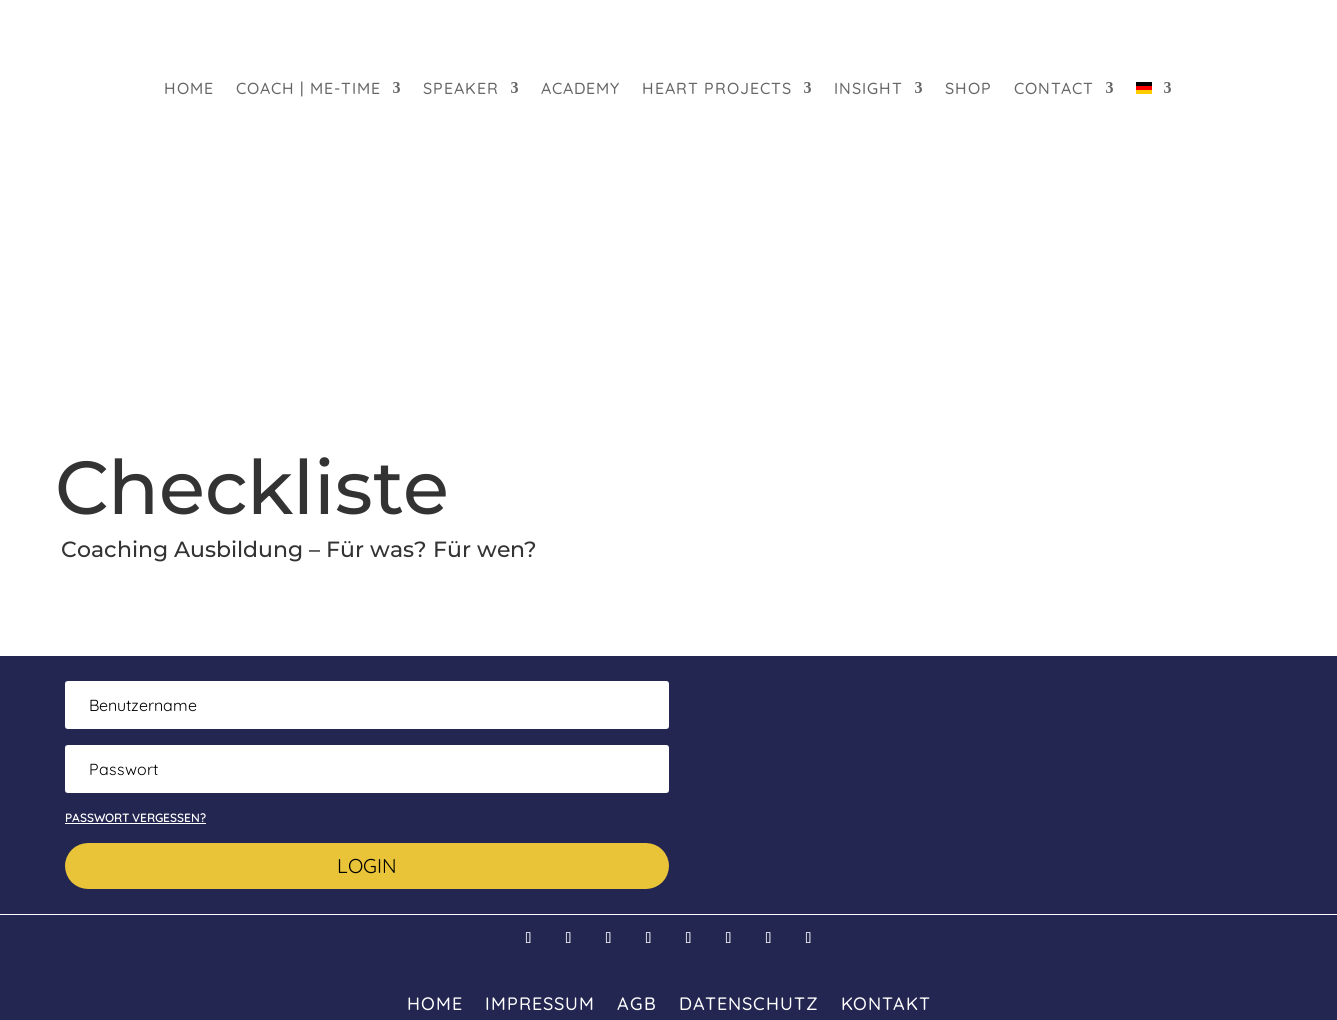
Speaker (461, 89)
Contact (1054, 89)
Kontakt (886, 1001)
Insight (868, 89)
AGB (637, 1001)
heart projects (717, 89)
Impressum (540, 1001)
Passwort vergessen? (135, 817)
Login (367, 865)
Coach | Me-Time (308, 89)
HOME (189, 89)
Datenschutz (749, 1001)
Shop (968, 89)
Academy (580, 89)
